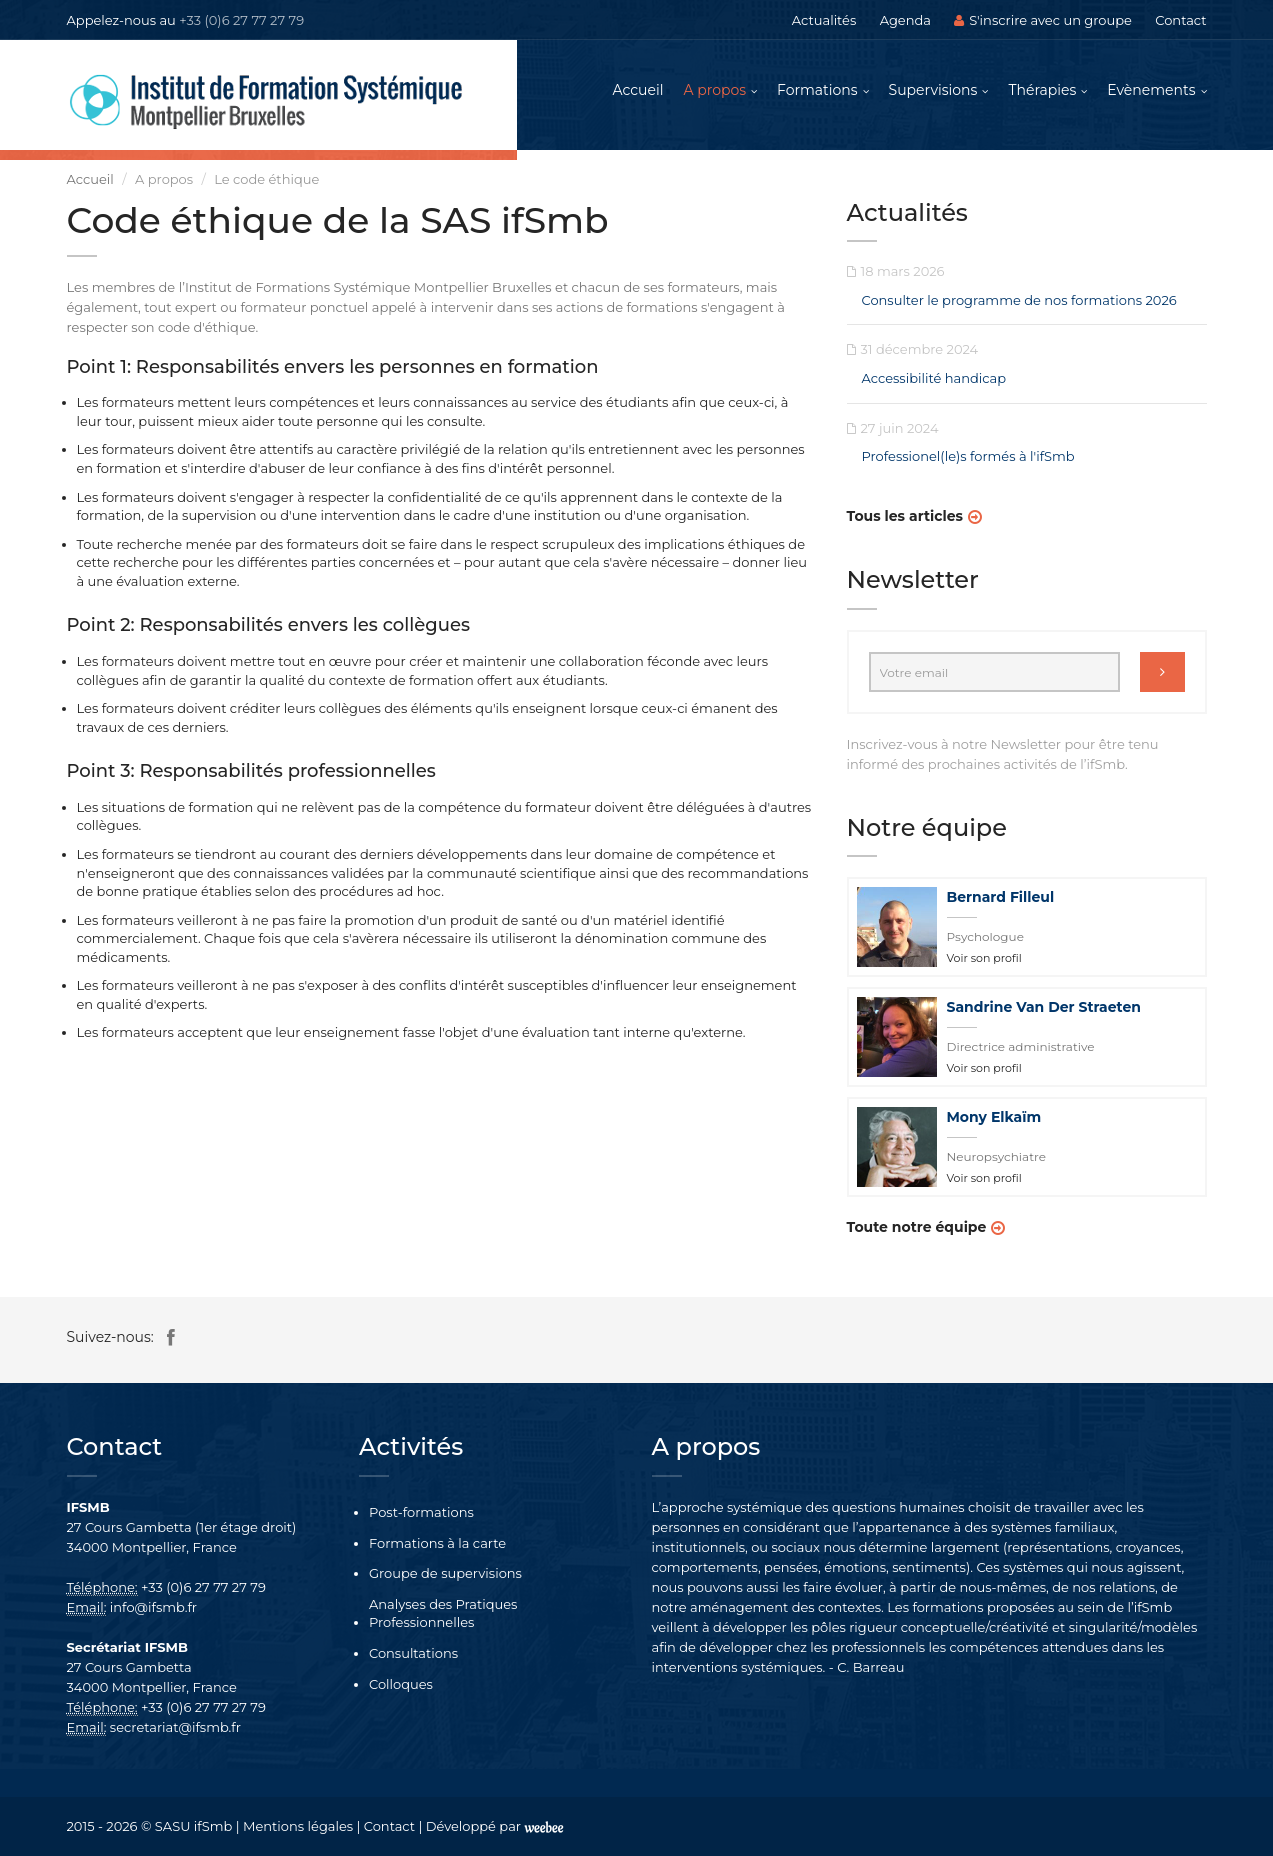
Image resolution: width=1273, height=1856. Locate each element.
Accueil (638, 90)
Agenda (905, 20)
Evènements (1151, 90)
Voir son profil (984, 958)
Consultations (413, 1653)
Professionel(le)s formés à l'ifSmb (968, 456)
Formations (817, 90)
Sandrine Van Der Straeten (1044, 1007)
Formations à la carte (437, 1543)
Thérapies (1042, 90)
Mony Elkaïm (994, 1117)
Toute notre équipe (917, 1227)
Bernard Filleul (1001, 897)
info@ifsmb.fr (153, 1607)
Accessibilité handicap (934, 378)
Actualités (824, 20)
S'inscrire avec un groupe (1043, 20)
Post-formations (421, 1512)
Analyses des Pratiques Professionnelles (443, 1613)
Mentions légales (298, 1826)
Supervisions (933, 90)
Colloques (401, 1684)
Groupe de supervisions (445, 1573)
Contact (1180, 20)
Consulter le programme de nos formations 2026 (1019, 300)
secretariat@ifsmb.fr (175, 1727)
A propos (715, 90)
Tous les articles (905, 516)
